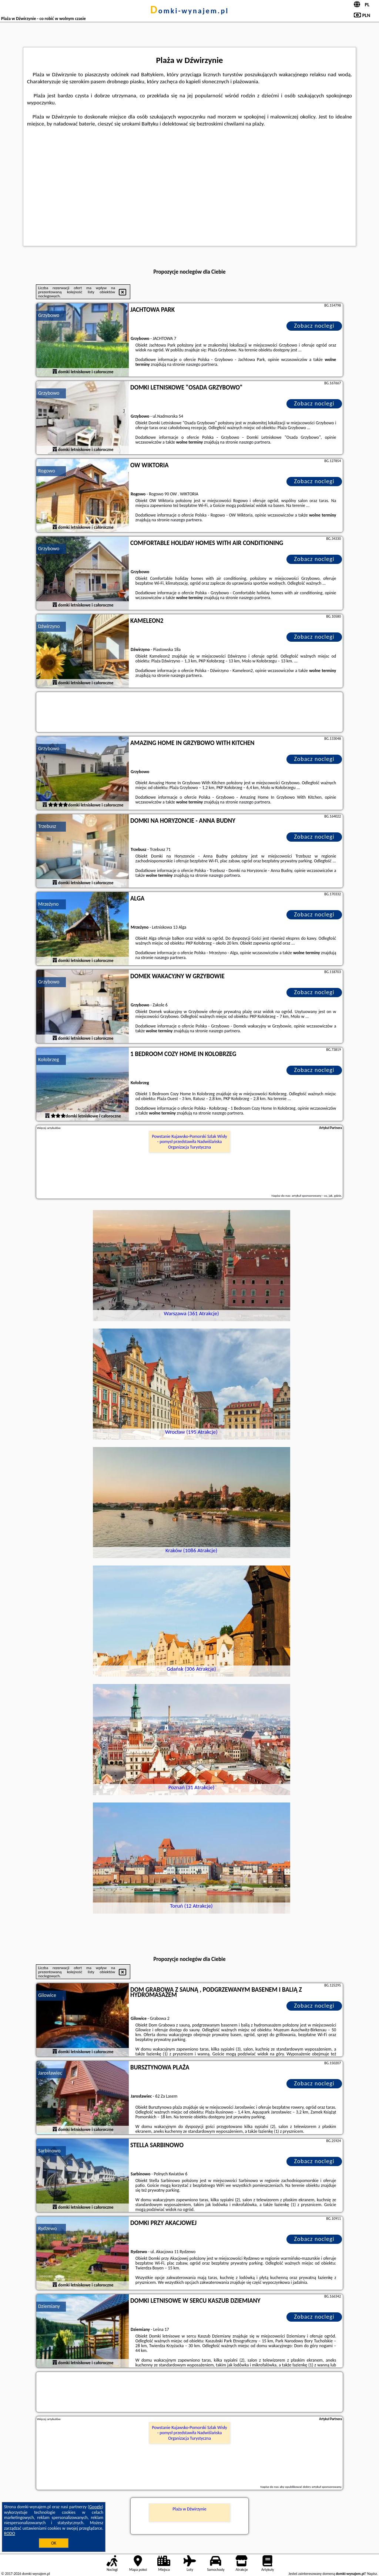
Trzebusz (47, 826)
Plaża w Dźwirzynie (189, 2509)
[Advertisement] (189, 183)
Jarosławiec (50, 2073)
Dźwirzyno (49, 626)
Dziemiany (49, 2306)
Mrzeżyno (48, 904)
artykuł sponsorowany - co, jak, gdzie (316, 1195)
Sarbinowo (49, 2151)
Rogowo (46, 471)
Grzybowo (48, 315)
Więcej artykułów (49, 1128)
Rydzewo (47, 2228)
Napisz (372, 2573)
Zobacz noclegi (314, 325)
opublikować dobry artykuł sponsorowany (313, 2487)
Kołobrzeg (48, 1059)
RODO (9, 2533)
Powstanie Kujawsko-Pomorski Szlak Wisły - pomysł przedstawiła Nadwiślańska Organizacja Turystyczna (189, 1142)
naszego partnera (201, 364)
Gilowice (47, 1995)
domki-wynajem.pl (189, 10)
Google (95, 2506)
